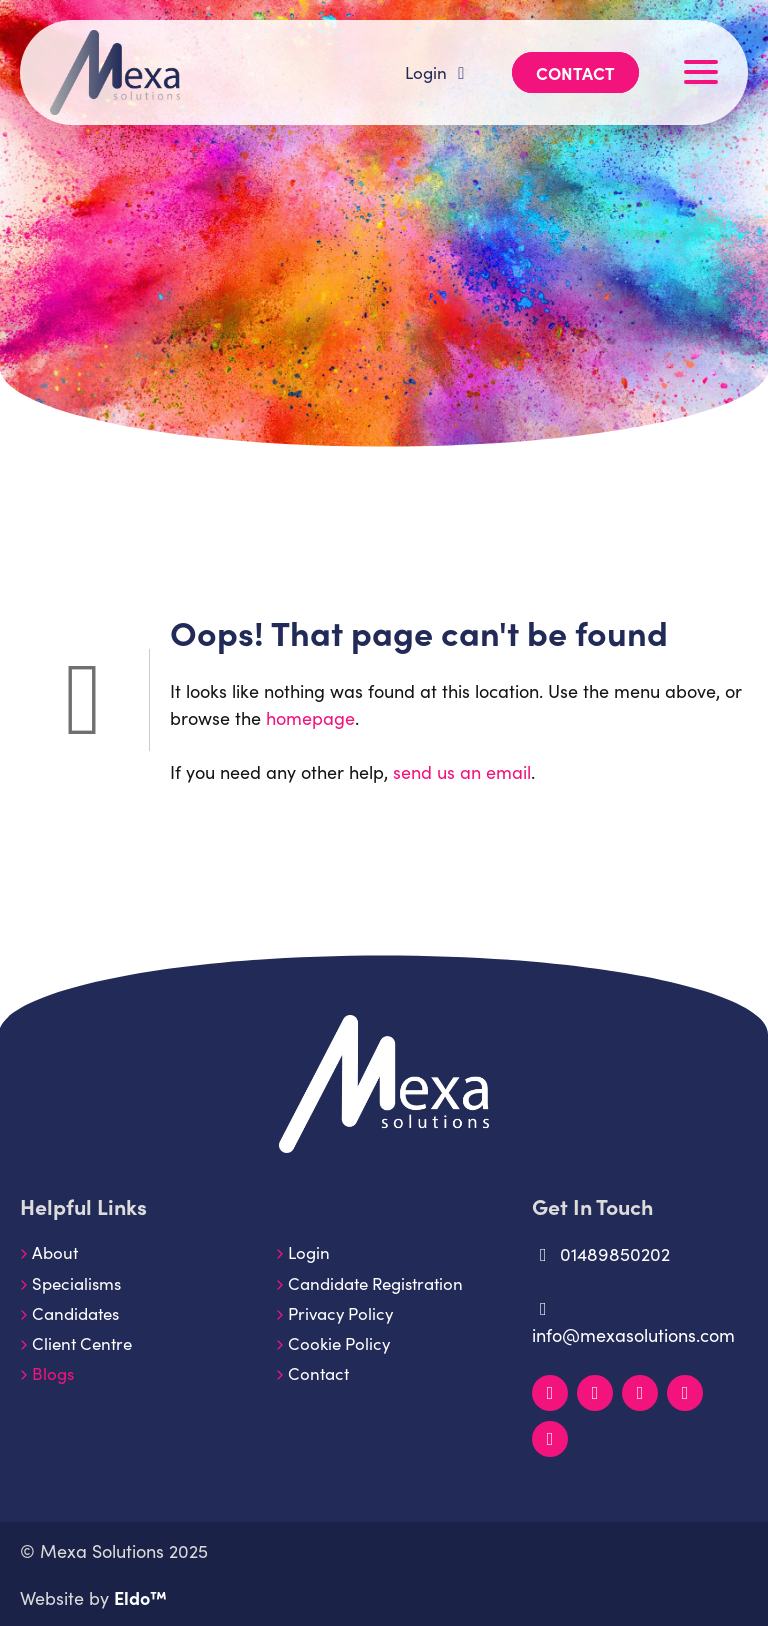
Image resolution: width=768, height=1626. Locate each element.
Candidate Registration (375, 1283)
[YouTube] (685, 1393)
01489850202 (601, 1253)
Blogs (53, 1373)
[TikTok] (550, 1439)
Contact (575, 72)
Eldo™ (140, 1597)
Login (438, 72)
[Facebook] (640, 1393)
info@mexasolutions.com (633, 1323)
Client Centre (82, 1343)
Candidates (75, 1313)
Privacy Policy (340, 1313)
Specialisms (76, 1283)
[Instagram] (595, 1393)
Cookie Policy (339, 1343)
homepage (310, 717)
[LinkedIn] (550, 1393)
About (55, 1252)
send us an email (462, 771)
